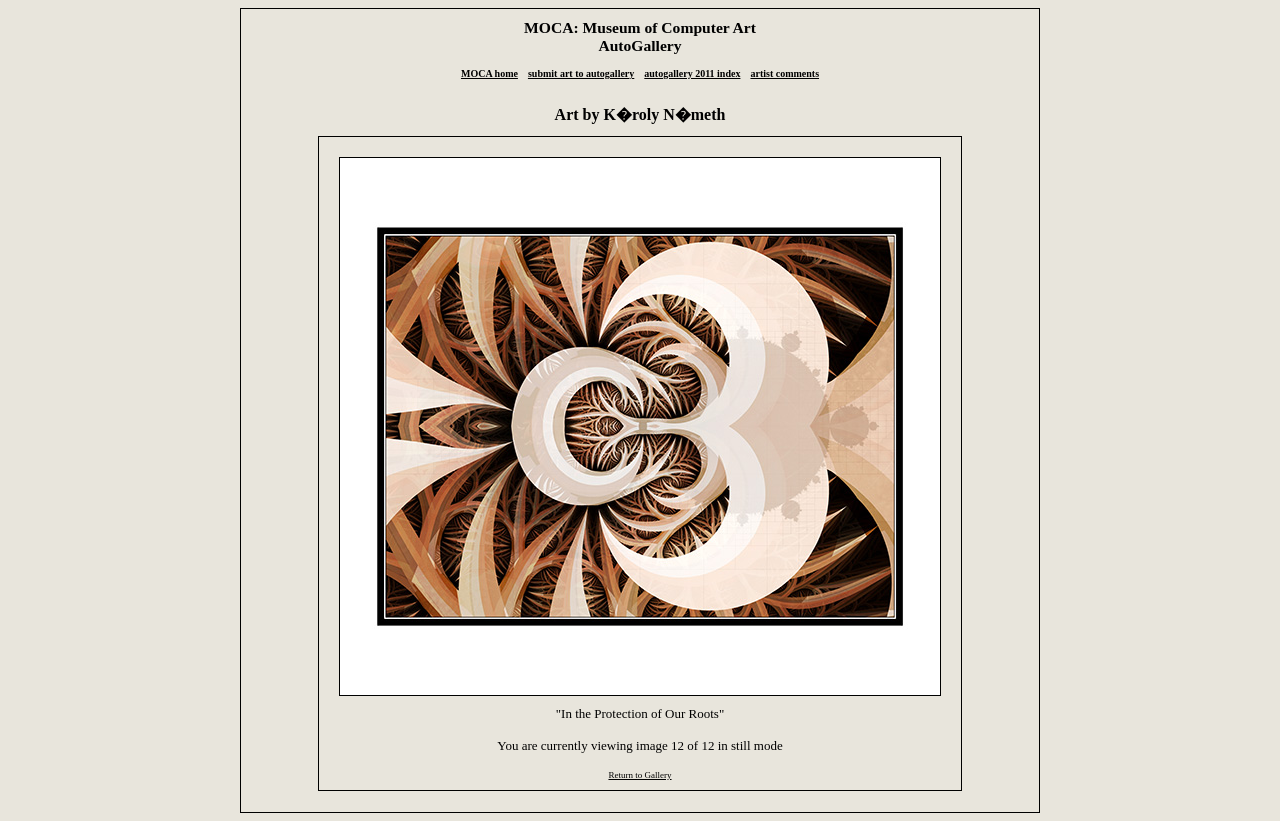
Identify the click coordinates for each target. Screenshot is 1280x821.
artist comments (784, 73)
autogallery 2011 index (692, 73)
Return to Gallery (639, 775)
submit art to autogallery (581, 73)
